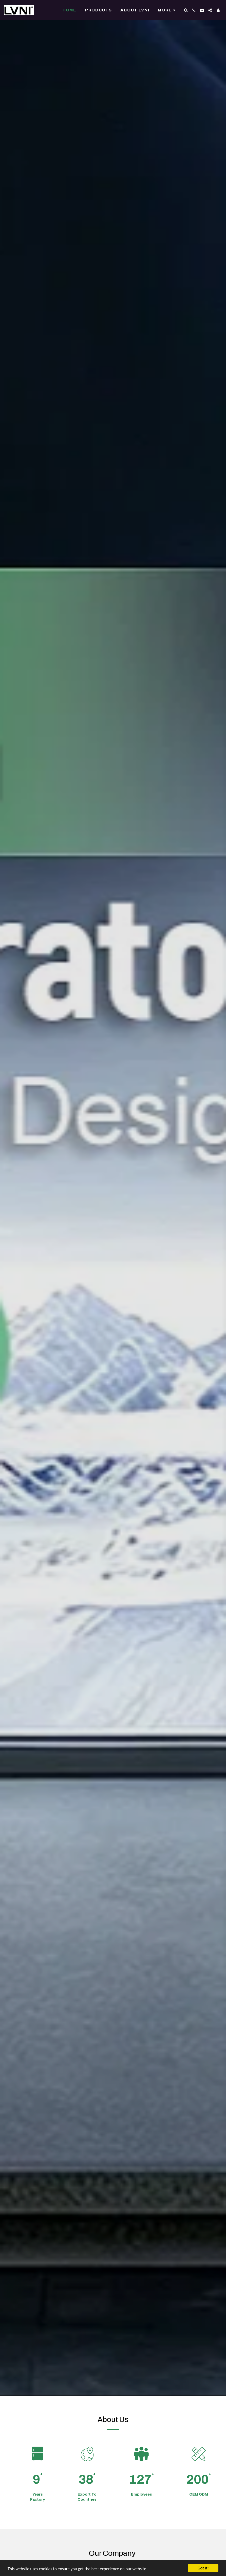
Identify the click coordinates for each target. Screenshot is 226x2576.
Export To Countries (87, 2496)
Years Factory (37, 2496)
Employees (141, 2494)
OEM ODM (198, 2494)
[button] (186, 10)
